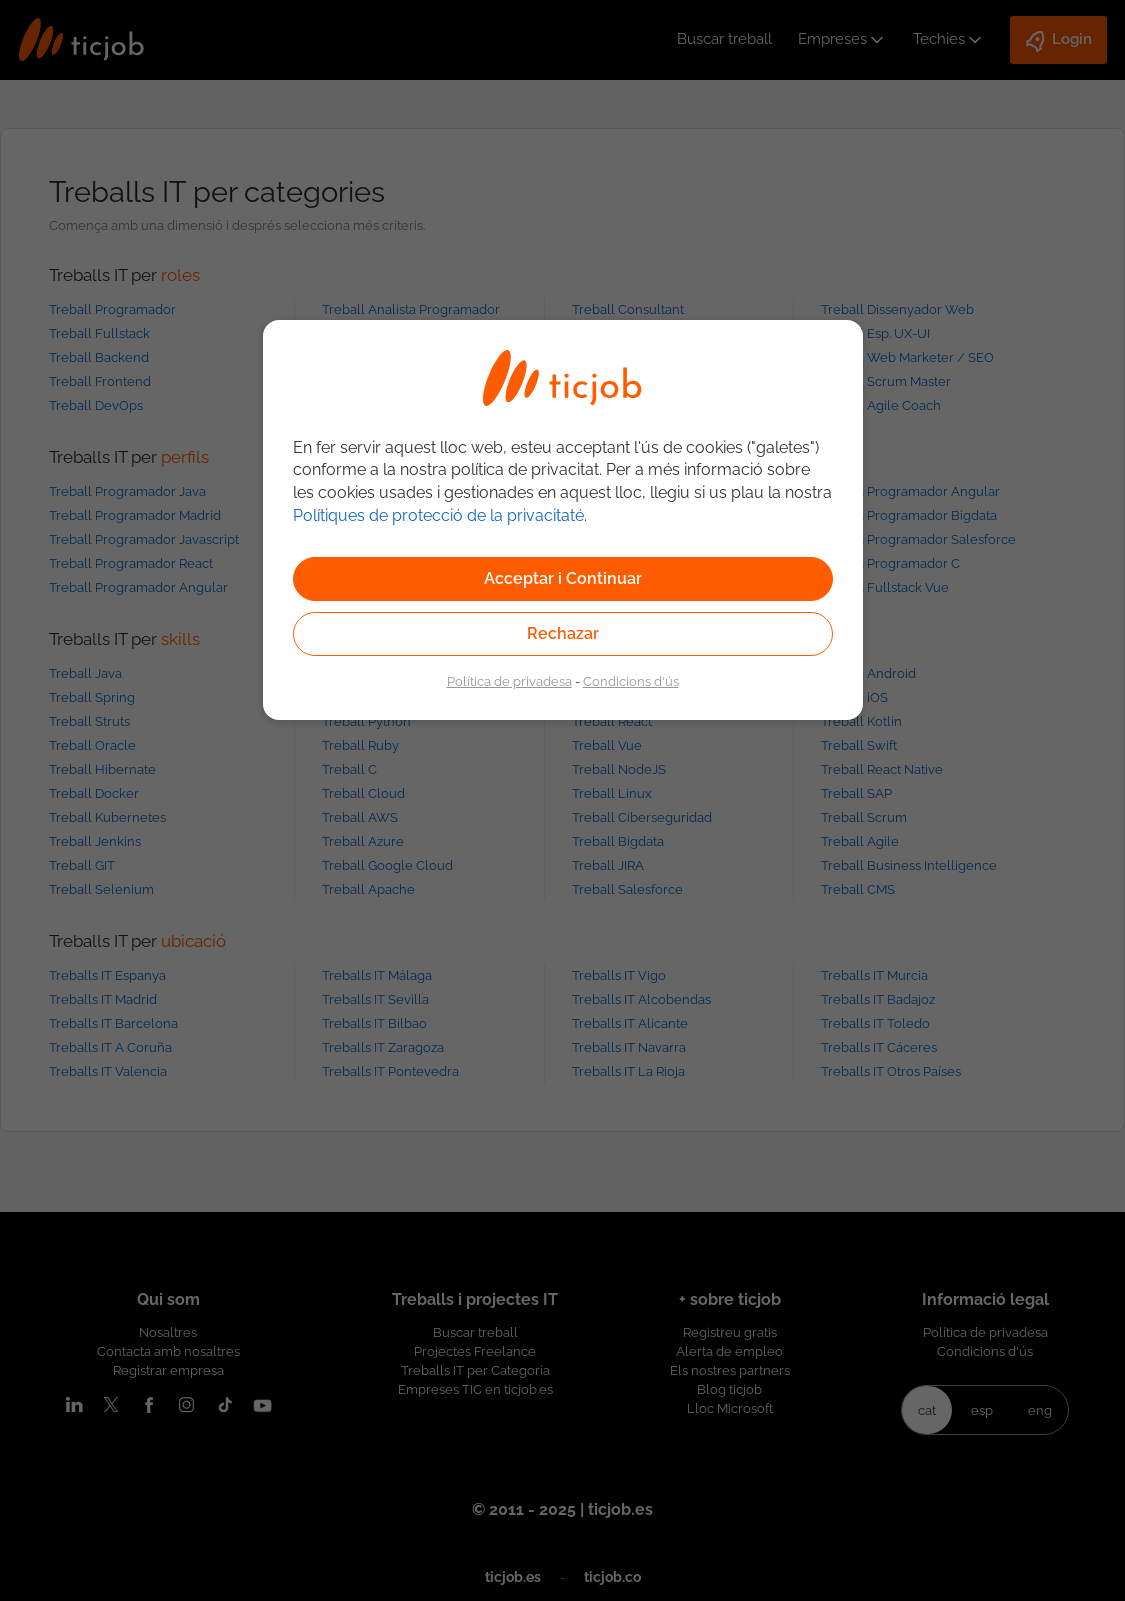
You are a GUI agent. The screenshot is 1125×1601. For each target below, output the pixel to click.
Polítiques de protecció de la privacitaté (438, 515)
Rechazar (563, 633)
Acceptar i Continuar (563, 578)
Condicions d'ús (631, 681)
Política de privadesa (509, 681)
